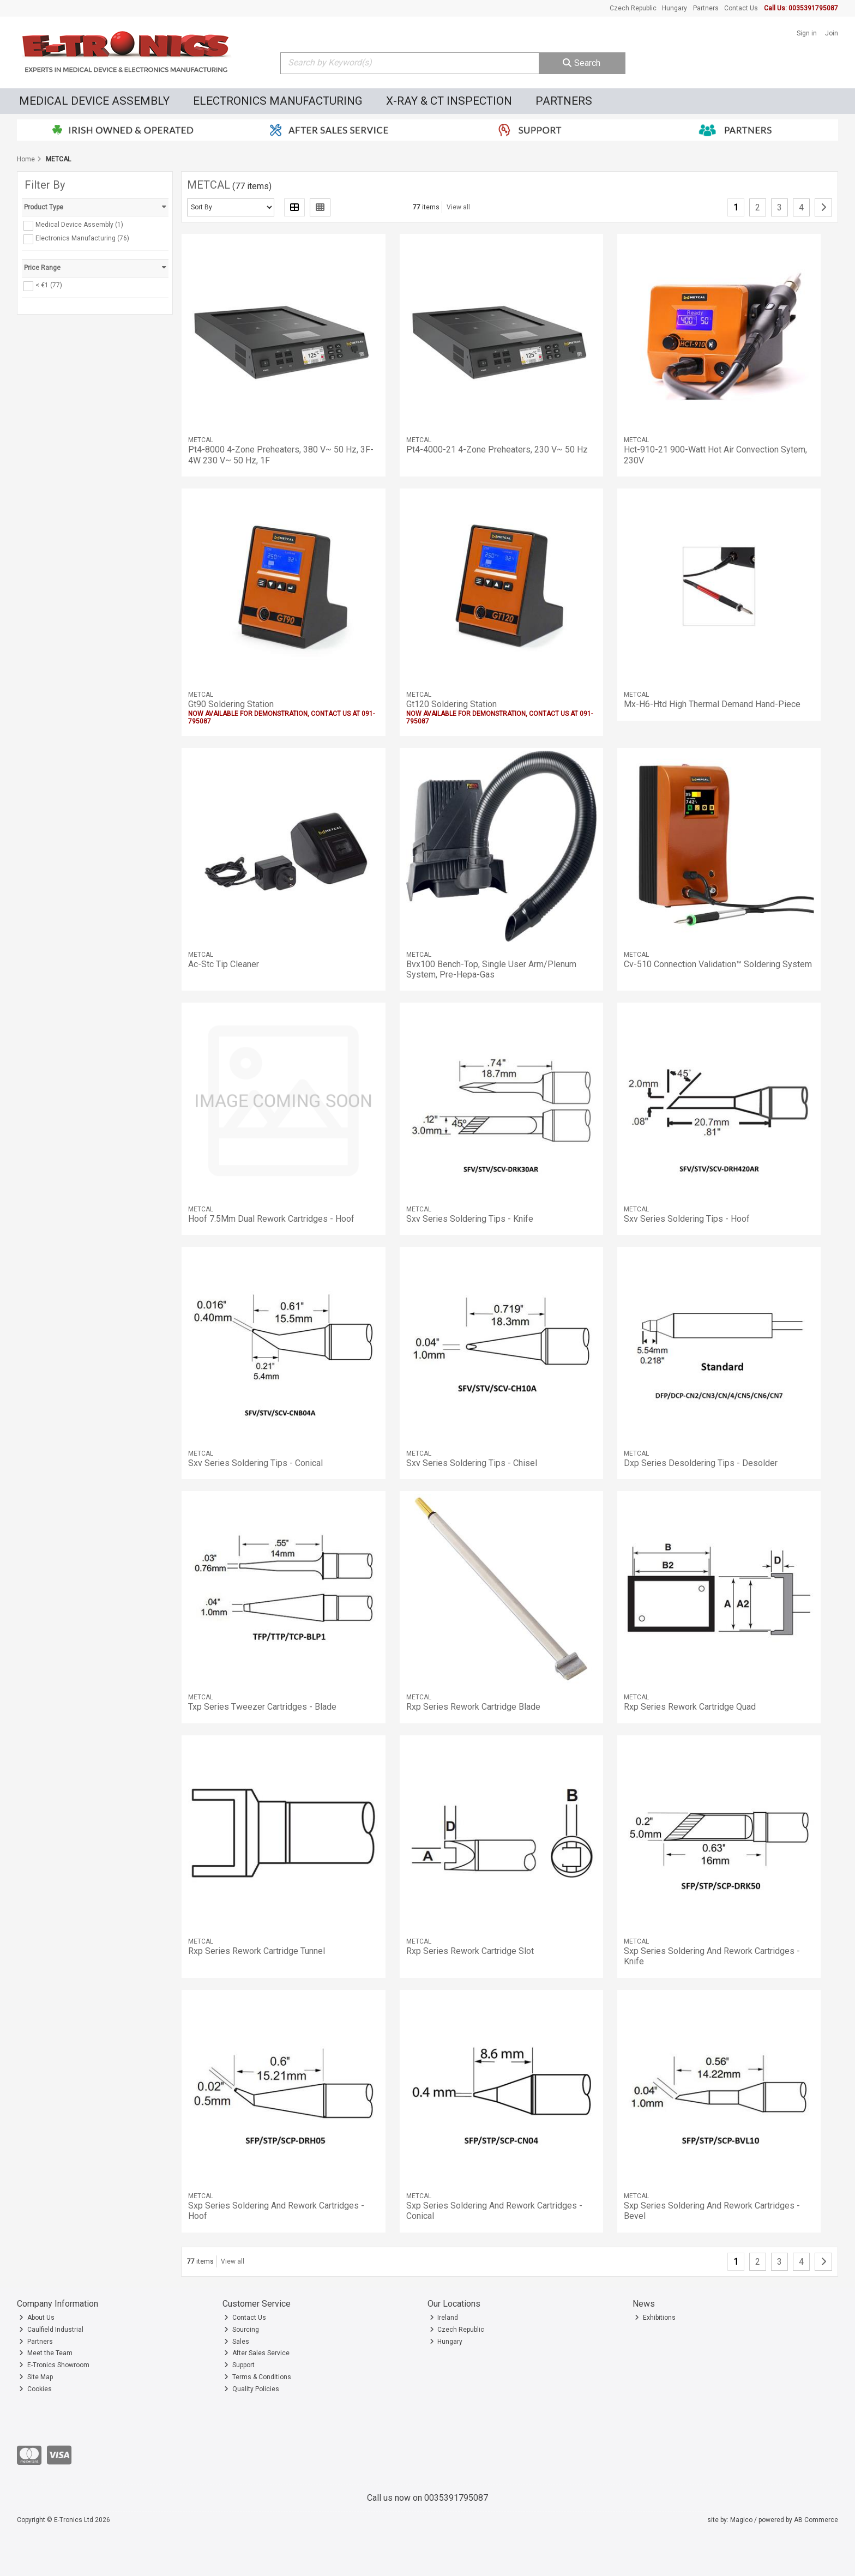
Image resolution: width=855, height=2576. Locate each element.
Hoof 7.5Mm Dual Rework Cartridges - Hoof (271, 1219)
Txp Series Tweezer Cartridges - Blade (262, 1707)
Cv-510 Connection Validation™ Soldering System (718, 964)
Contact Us (741, 8)
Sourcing (241, 2329)
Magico (741, 2520)
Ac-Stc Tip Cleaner (223, 964)
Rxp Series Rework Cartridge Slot (470, 1951)
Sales (236, 2341)
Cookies (35, 2389)
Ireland (444, 2317)
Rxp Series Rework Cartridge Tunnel (256, 1951)
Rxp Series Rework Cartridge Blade (473, 1707)
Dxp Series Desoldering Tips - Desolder (701, 1463)
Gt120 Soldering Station (451, 704)
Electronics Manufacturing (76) (82, 238)
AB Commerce (816, 2520)
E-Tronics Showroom (54, 2365)
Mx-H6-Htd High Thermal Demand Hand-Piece (712, 704)
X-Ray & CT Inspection (449, 100)
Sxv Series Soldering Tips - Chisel (471, 1463)
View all (458, 207)
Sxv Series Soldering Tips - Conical (255, 1463)
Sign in (807, 33)
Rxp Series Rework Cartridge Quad (690, 1707)
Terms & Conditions (257, 2377)
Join (831, 33)
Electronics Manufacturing (278, 100)
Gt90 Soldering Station (231, 704)
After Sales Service (257, 2353)
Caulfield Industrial (51, 2329)
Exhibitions (655, 2317)
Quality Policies (251, 2389)
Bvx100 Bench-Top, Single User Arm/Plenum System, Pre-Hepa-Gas (491, 969)
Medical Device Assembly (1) (79, 224)
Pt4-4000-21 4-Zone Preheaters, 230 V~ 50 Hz (497, 449)
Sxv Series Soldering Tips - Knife (469, 1219)
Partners (706, 8)
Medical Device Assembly (94, 100)
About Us (37, 2317)
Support (239, 2365)
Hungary (674, 8)
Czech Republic (633, 8)
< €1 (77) (48, 285)
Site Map (36, 2377)
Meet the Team (46, 2353)
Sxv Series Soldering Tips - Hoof (687, 1219)
